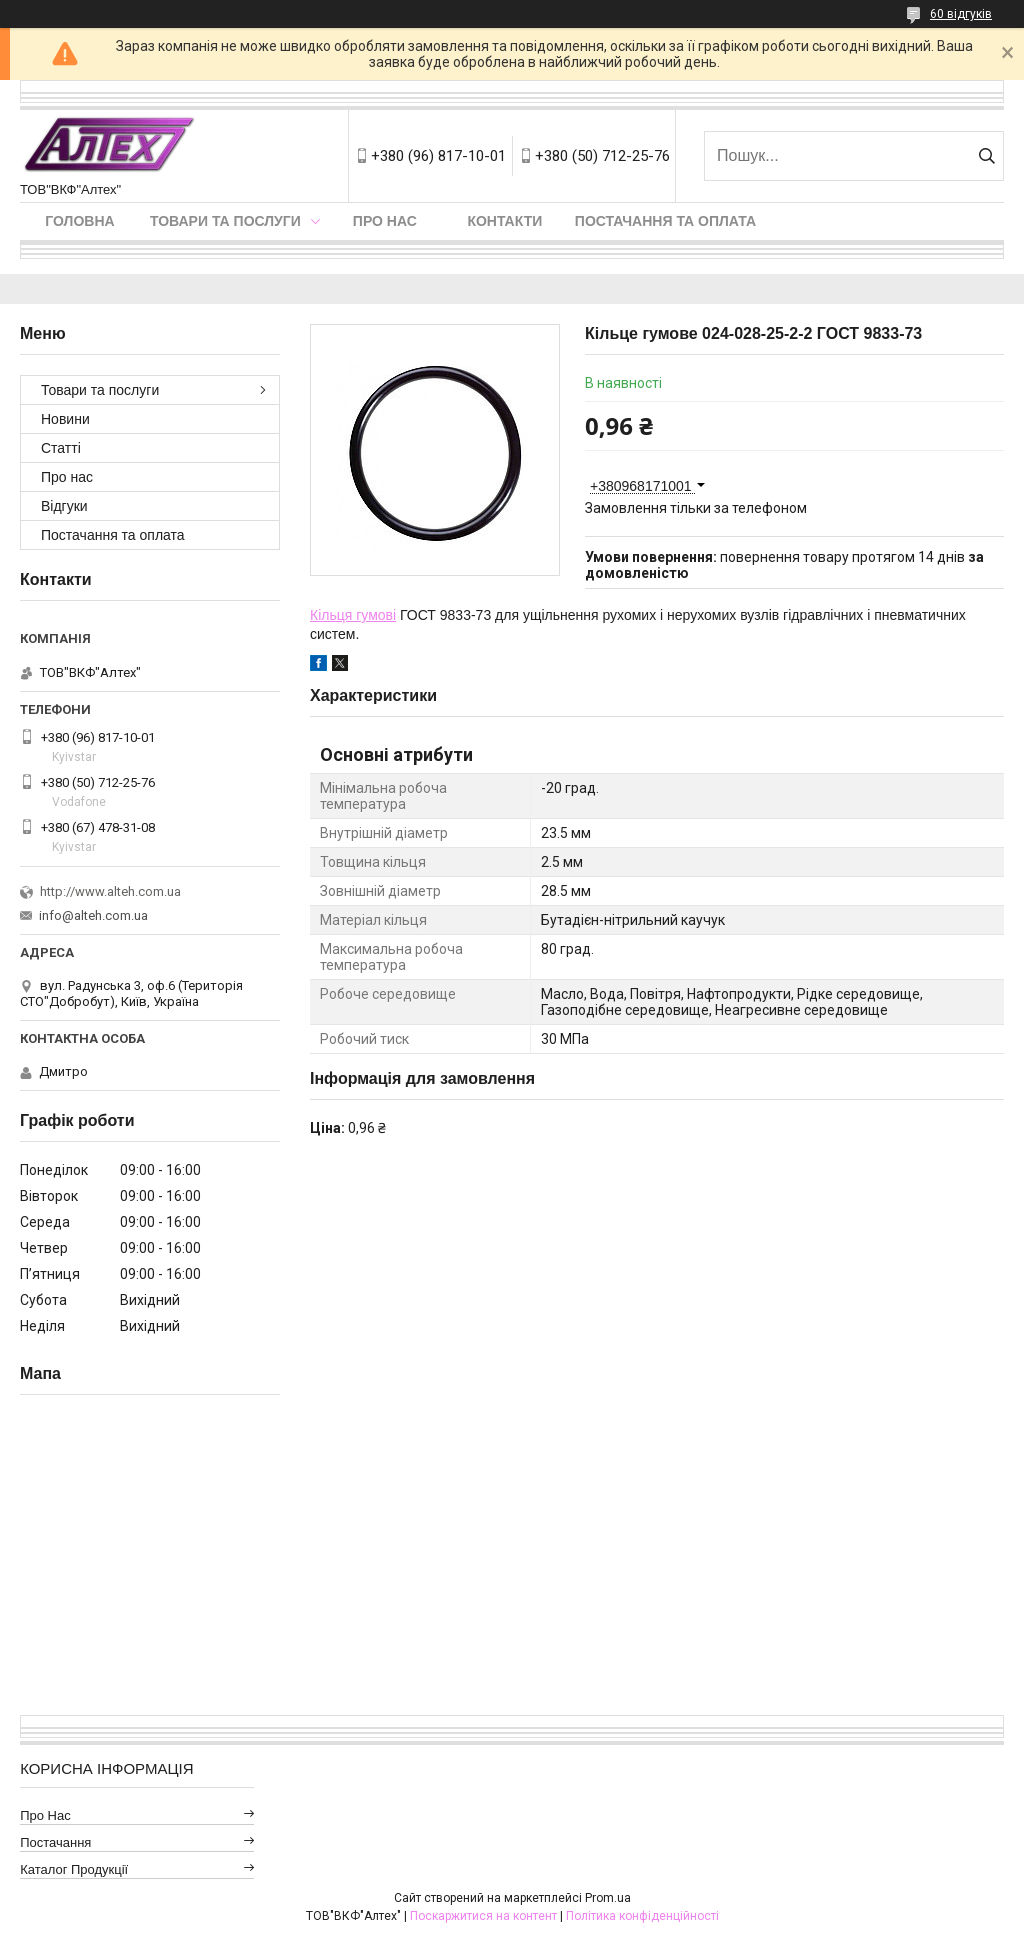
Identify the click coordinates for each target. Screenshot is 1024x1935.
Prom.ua (608, 1898)
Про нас (385, 221)
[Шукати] (986, 156)
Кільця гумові (353, 615)
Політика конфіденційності (642, 1916)
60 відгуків (961, 14)
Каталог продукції (74, 1869)
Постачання (55, 1842)
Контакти (504, 221)
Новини (65, 419)
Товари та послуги (225, 221)
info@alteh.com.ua (93, 915)
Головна (79, 221)
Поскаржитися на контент (483, 1916)
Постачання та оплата (665, 221)
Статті (61, 448)
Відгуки (64, 506)
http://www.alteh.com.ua (110, 891)
